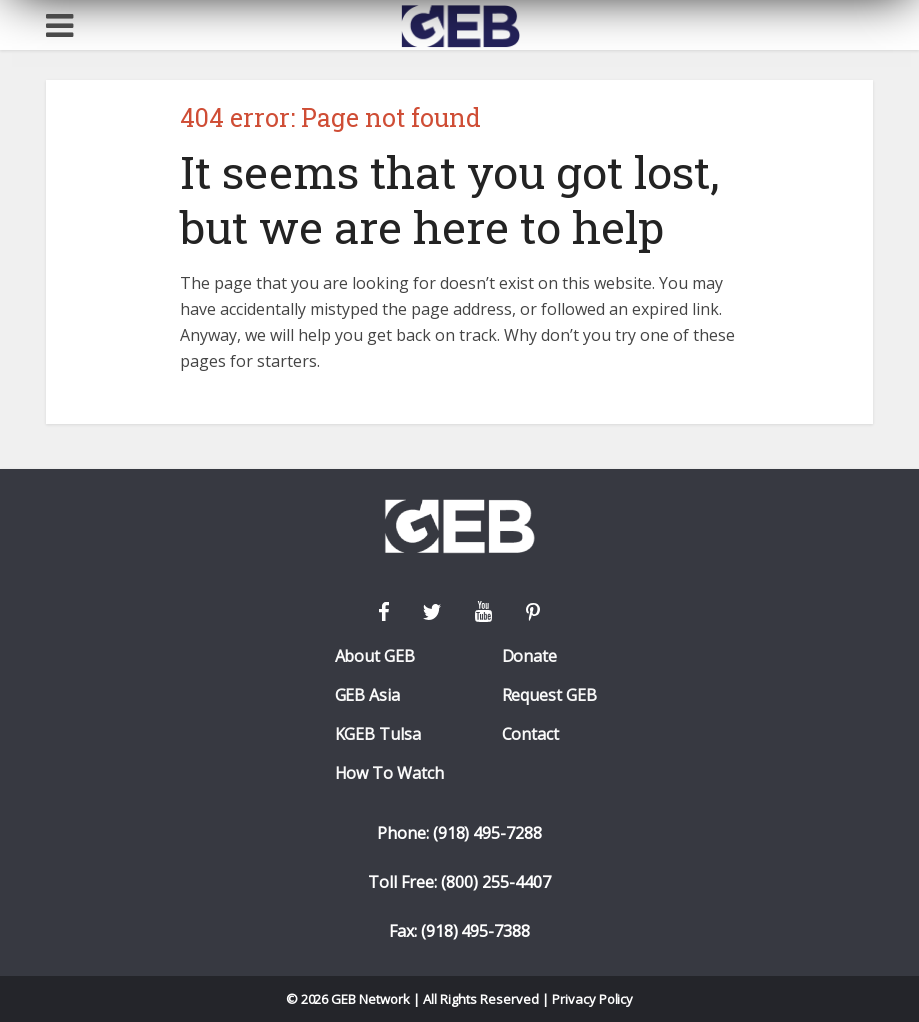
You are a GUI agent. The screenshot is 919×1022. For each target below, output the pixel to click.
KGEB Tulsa (378, 734)
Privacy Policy (593, 999)
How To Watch (390, 773)
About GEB (375, 656)
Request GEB (550, 695)
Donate (530, 656)
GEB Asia (368, 695)
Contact (531, 734)
